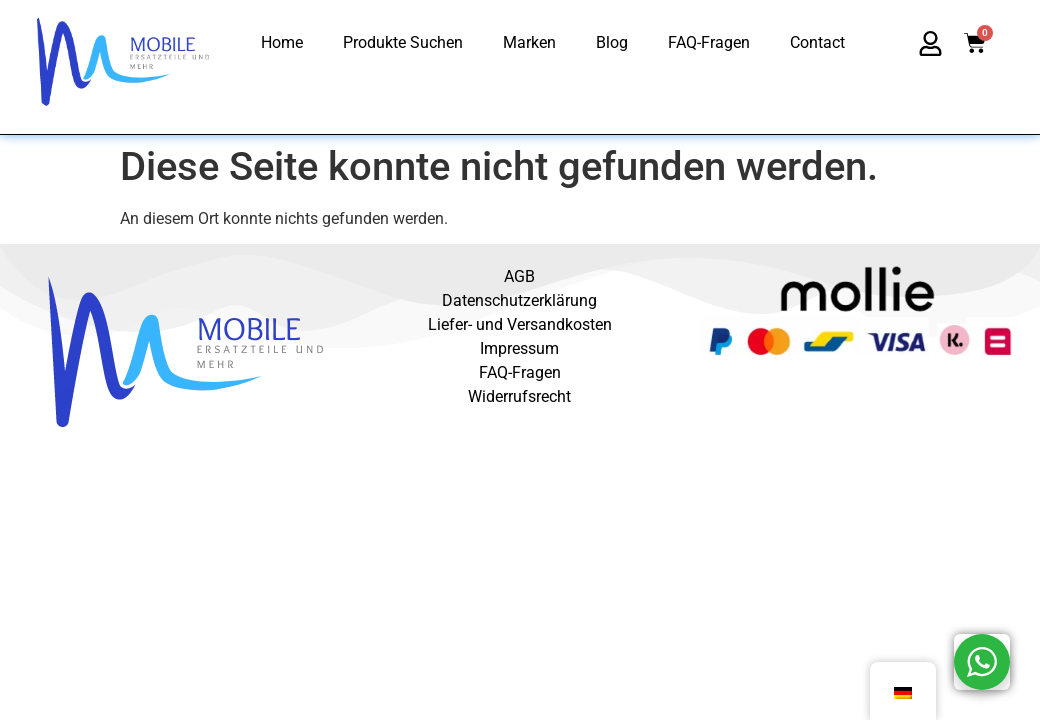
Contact (817, 42)
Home (282, 42)
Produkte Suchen (403, 42)
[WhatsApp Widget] (982, 662)
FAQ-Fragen (709, 42)
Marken (529, 42)
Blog (612, 42)
